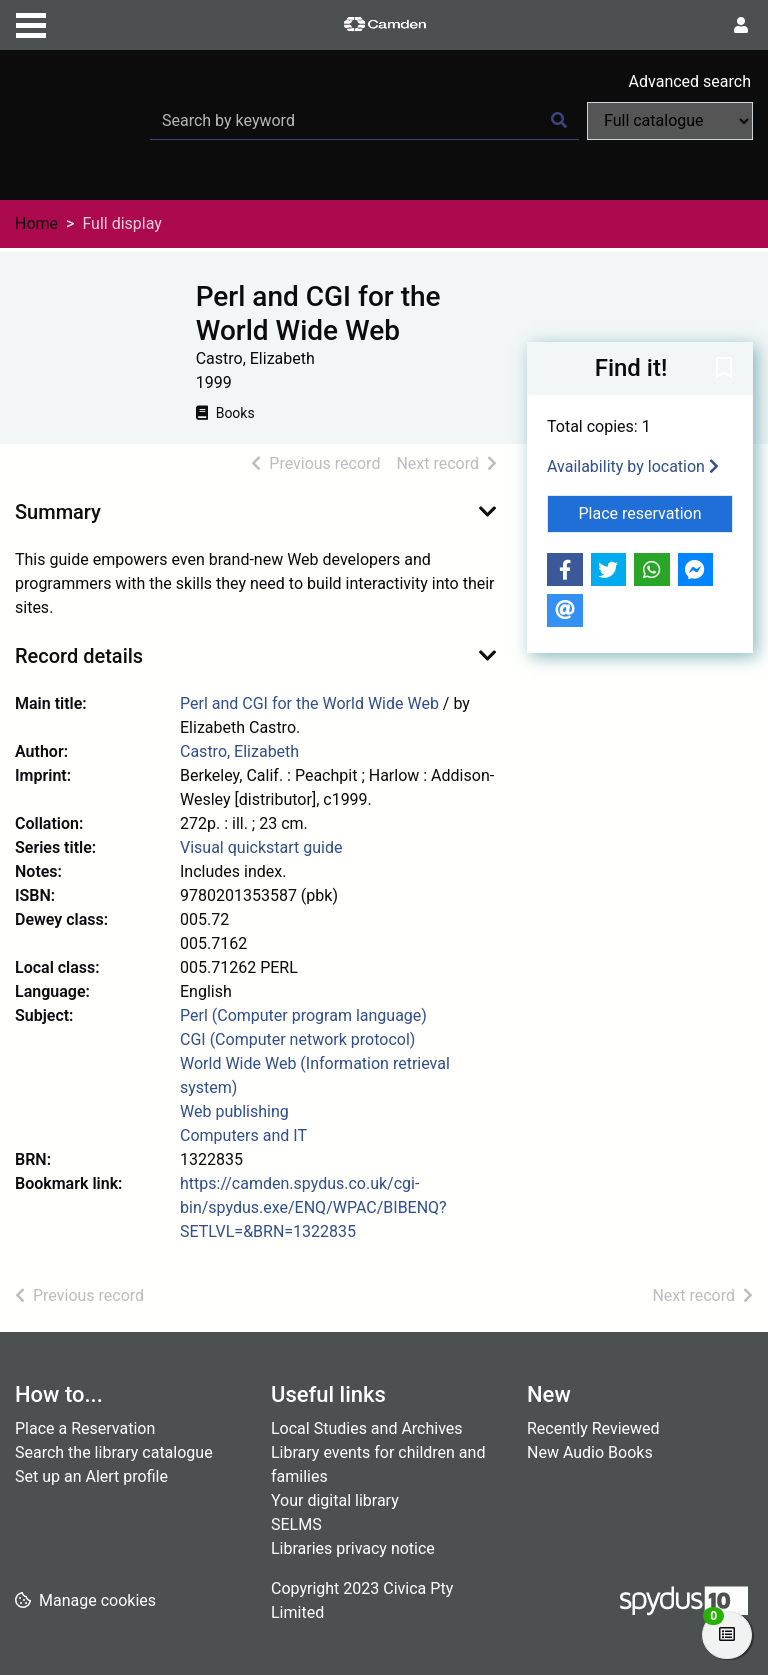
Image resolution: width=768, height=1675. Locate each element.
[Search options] (670, 121)
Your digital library (335, 1500)
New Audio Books (590, 1452)
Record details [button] (79, 656)
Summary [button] (58, 512)
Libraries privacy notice (353, 1548)
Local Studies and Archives (367, 1428)
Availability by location (633, 466)
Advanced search (690, 81)
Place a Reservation (85, 1428)
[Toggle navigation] (31, 23)
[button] (724, 370)
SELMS (296, 1524)
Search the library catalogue (114, 1452)
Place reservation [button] (656, 512)
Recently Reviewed (593, 1428)
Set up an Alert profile (91, 1476)
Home (36, 223)
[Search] (559, 121)
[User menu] (741, 26)
